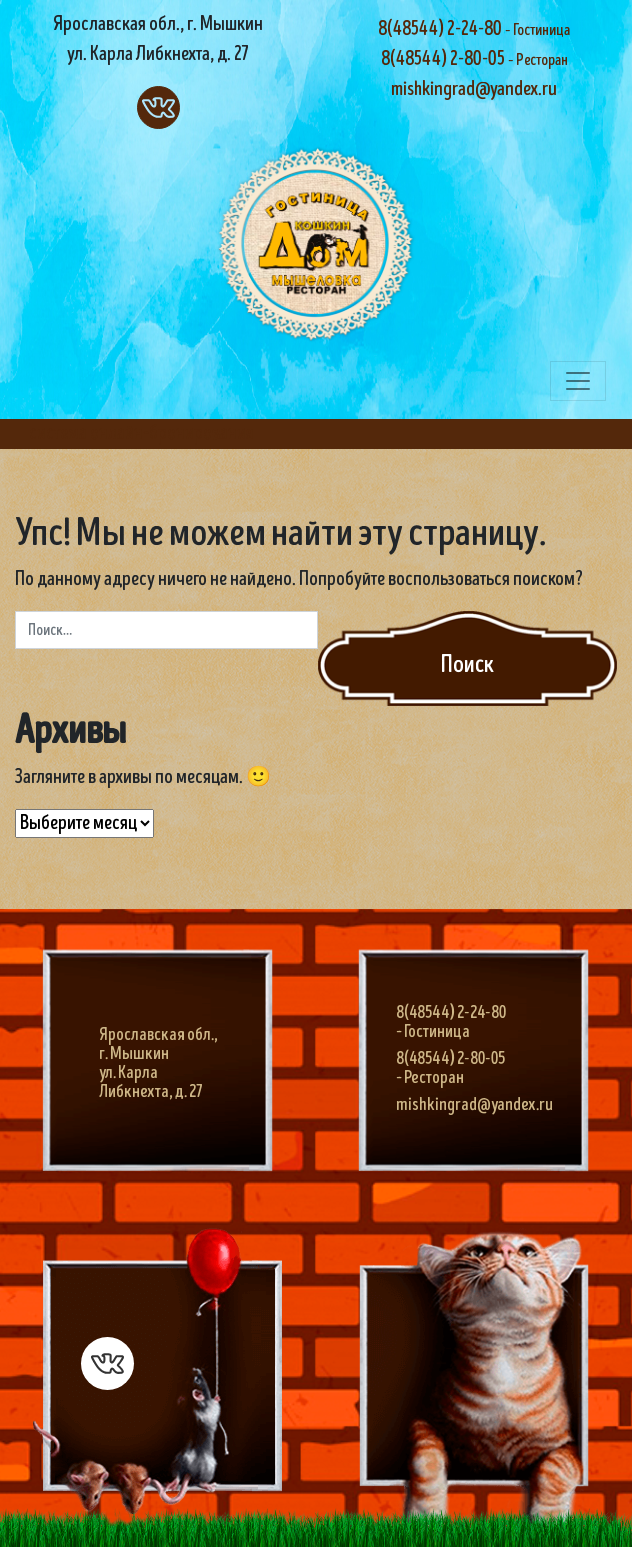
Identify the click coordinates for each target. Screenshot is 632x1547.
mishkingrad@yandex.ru (474, 89)
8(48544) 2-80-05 (474, 59)
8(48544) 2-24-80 (474, 29)
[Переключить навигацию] (578, 381)
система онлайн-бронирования (141, 433)
